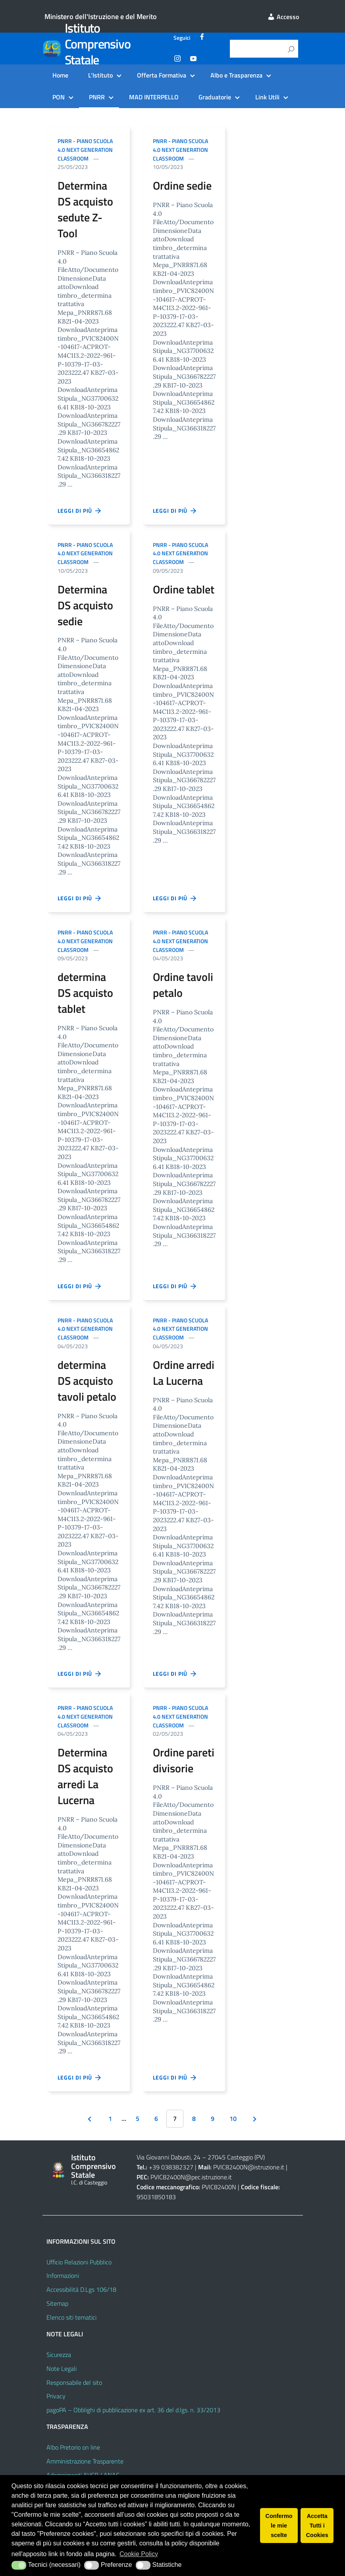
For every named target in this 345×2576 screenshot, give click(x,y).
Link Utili (267, 97)
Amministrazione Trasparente (84, 2461)
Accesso (283, 16)
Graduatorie (215, 97)
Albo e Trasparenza (236, 75)
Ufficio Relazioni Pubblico (79, 2262)
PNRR (97, 97)
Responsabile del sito (74, 2382)
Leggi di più (80, 510)
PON (58, 97)
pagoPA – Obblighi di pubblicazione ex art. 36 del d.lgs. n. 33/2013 (133, 2410)
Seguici (181, 37)
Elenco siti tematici (71, 2317)
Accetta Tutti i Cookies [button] (317, 2525)
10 (233, 2118)
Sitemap (57, 2303)
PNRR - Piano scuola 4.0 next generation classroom (85, 150)
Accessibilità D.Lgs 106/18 (81, 2289)
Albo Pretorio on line (73, 2447)
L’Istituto (100, 75)
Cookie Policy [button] (138, 2554)
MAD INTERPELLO (154, 97)
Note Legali (61, 2368)
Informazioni (62, 2275)
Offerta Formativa (161, 75)
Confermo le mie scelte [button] (279, 2525)
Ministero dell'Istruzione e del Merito (100, 16)
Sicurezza (58, 2354)
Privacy (56, 2396)
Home (60, 75)
